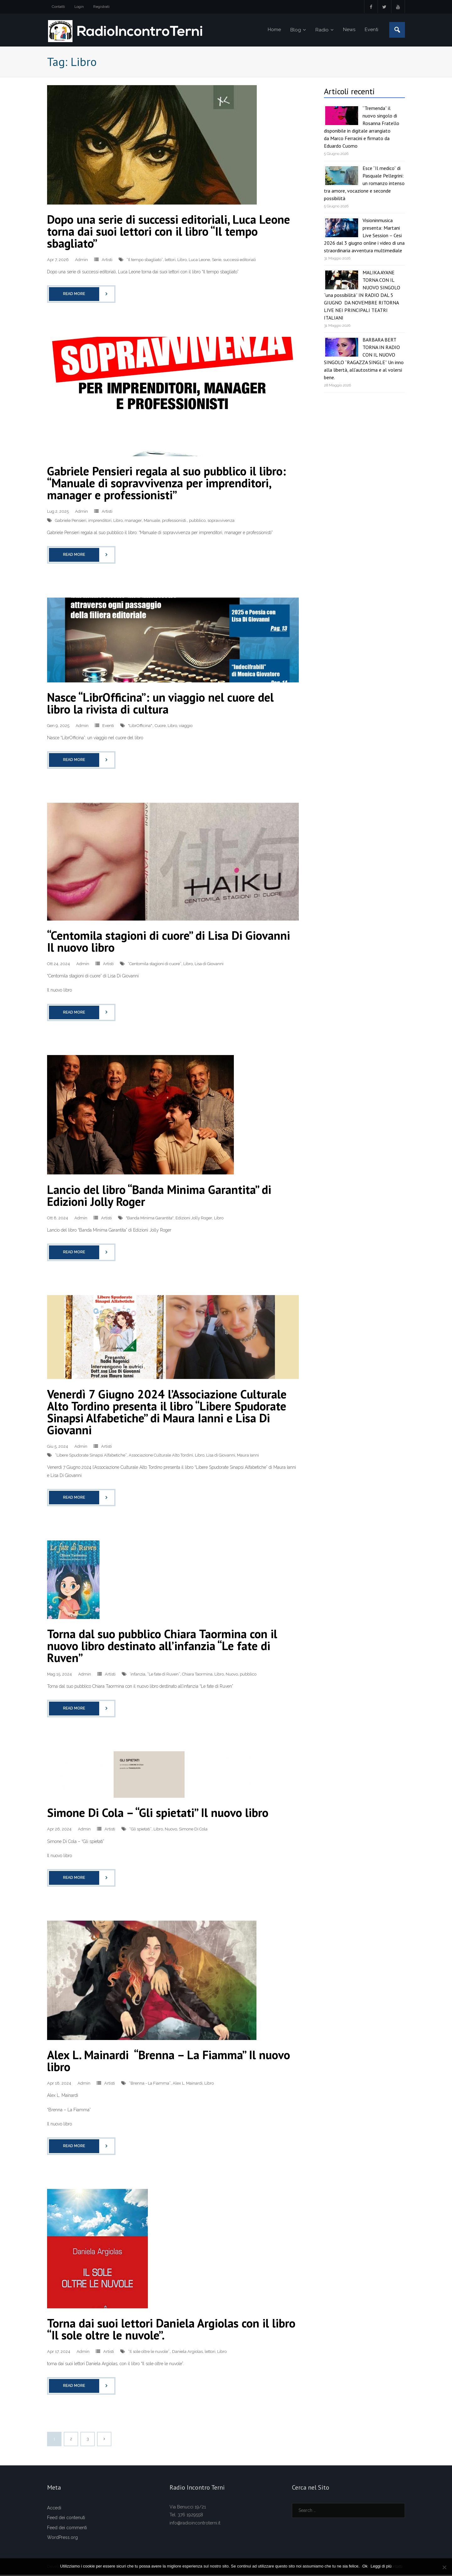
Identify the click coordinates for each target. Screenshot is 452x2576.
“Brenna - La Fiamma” (150, 2084)
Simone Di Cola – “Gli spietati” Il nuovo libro (159, 1813)
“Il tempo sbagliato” (144, 260)
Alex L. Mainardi (187, 2084)
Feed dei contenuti (66, 2518)
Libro (182, 260)
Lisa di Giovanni (209, 964)
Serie (216, 260)
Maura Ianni (248, 1456)
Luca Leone (199, 260)
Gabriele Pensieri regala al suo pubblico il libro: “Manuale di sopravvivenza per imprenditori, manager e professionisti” (166, 484)
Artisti (107, 260)
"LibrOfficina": (140, 726)
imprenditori (99, 521)
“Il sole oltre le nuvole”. (149, 2352)
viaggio (185, 726)
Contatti (58, 6)
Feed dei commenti (67, 2528)
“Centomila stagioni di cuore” (154, 964)
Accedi (54, 2509)
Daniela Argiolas (187, 2352)
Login (79, 6)
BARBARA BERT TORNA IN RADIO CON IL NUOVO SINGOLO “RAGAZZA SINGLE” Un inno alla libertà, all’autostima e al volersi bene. (364, 360)
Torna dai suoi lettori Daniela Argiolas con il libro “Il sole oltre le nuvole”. (171, 2330)
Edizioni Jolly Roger (193, 1219)
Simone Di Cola (193, 1830)
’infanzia (137, 1675)
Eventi (108, 726)
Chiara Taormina (197, 1675)
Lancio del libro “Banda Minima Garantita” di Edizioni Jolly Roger (159, 1196)
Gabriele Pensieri (70, 521)
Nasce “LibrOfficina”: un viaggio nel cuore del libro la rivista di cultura (160, 704)
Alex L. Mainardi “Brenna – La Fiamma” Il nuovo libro (168, 2061)
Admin (81, 260)
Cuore (160, 726)
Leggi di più (381, 2566)
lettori (170, 260)
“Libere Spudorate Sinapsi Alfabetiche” (91, 1456)
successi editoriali (239, 260)
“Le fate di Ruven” (163, 1675)
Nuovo (232, 1675)
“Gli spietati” (140, 1830)
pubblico (197, 521)
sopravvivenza (220, 521)
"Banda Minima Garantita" (150, 1219)
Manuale (152, 521)
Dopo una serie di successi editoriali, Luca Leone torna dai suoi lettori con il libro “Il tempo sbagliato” (168, 232)
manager (133, 521)
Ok (365, 2566)
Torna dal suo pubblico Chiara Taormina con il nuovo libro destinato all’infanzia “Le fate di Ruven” (162, 1646)
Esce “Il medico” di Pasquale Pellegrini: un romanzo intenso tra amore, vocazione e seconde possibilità (364, 184)
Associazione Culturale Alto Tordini (161, 1456)
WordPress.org (62, 2538)
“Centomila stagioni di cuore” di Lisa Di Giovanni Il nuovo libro (168, 942)
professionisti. (174, 521)
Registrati (101, 6)
